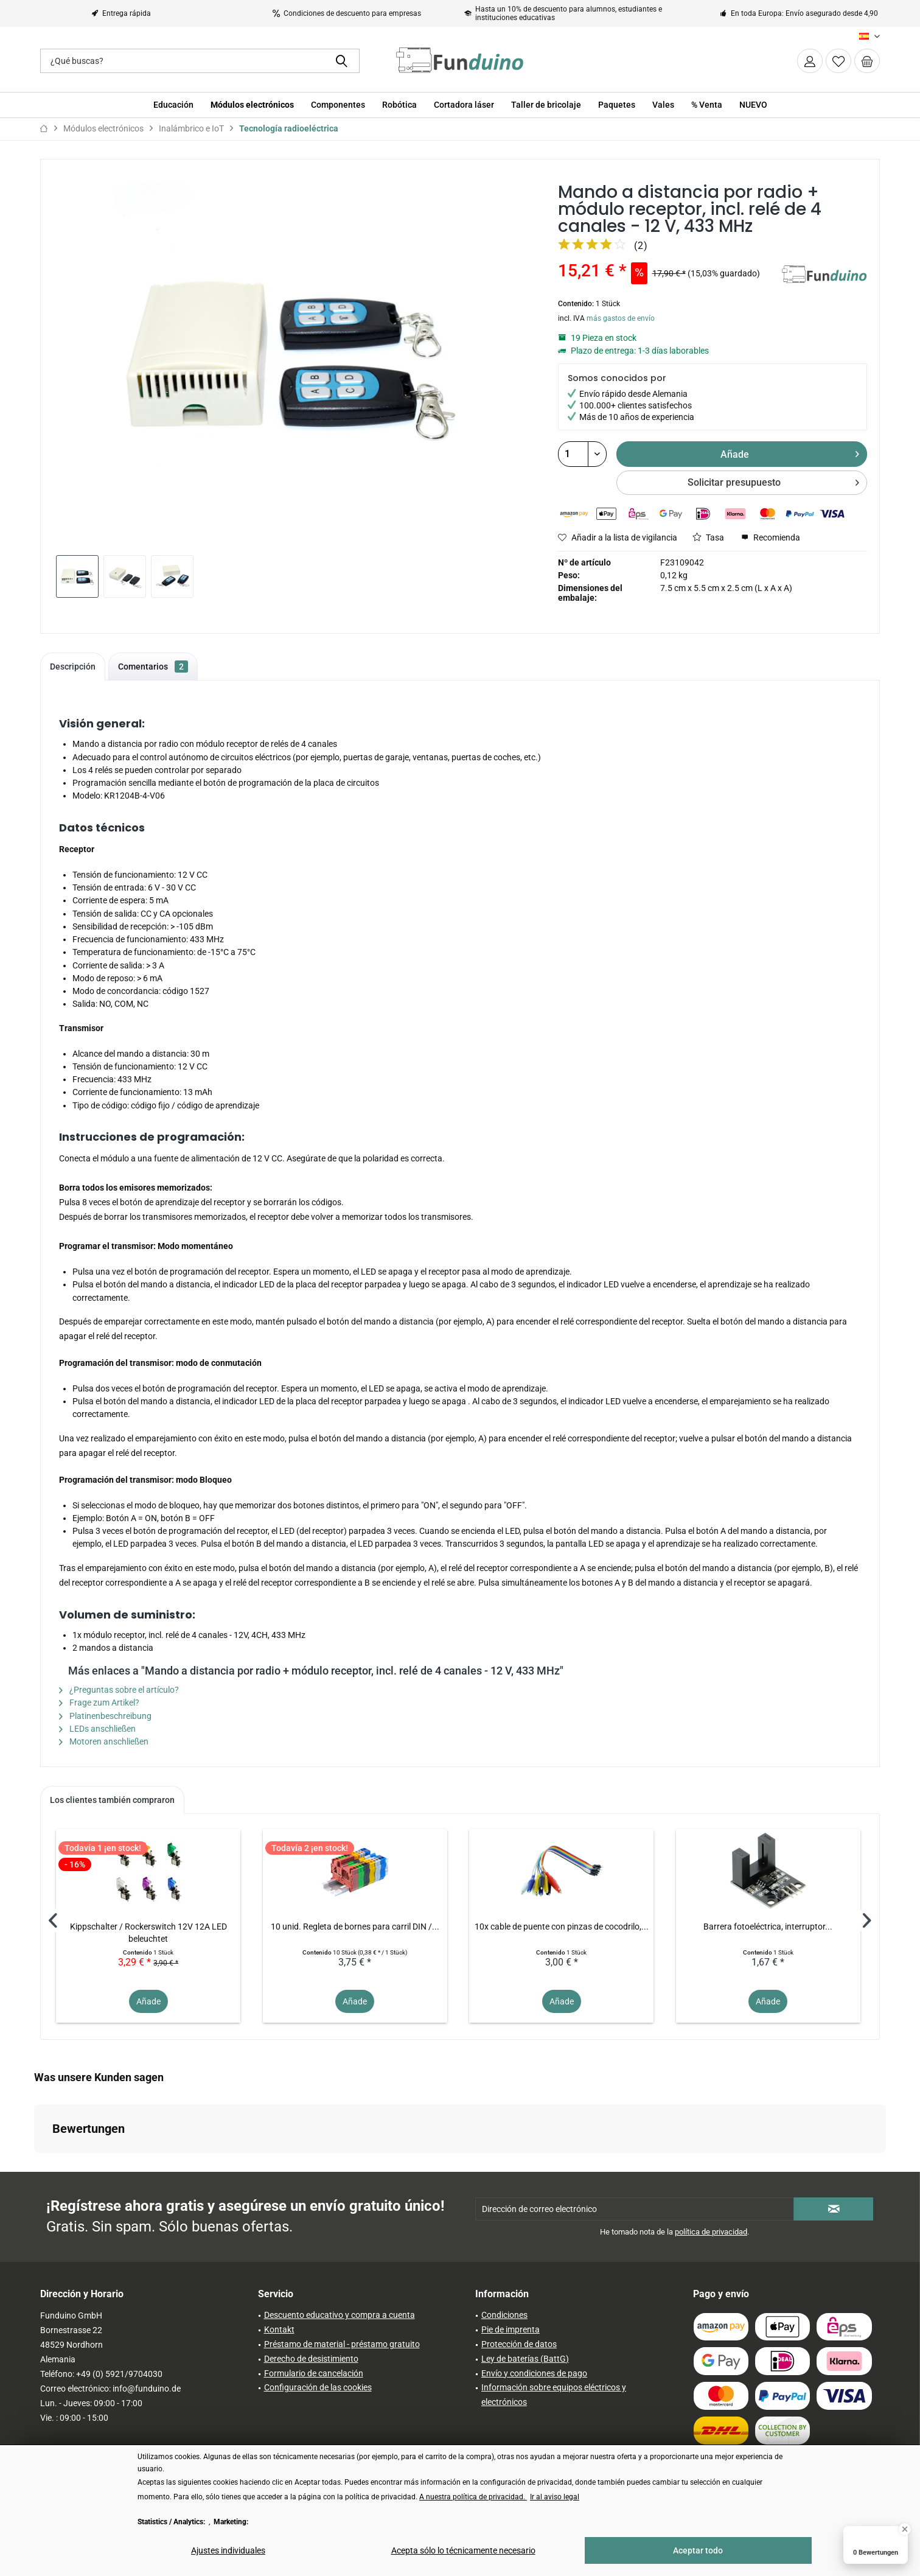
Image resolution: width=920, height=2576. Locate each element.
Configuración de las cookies (318, 2387)
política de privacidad (711, 2231)
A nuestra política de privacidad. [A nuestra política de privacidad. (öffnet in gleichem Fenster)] (473, 2497)
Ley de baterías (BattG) (525, 2359)
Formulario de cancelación (313, 2373)
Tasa (708, 537)
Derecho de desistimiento (311, 2359)
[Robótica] (399, 105)
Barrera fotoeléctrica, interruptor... (767, 1926)
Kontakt (279, 2329)
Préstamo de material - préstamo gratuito (342, 2344)
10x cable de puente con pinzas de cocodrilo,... (562, 1926)
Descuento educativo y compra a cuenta (339, 2315)
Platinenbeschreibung (105, 1716)
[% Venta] (707, 105)
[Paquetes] (617, 105)
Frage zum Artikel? (99, 1702)
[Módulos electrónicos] (252, 105)
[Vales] (663, 105)
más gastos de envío (621, 318)
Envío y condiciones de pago (534, 2373)
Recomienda (770, 537)
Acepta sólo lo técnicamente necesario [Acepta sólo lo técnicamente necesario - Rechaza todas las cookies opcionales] (463, 2550)
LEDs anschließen (97, 1729)
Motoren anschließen (103, 1741)
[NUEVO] (753, 105)
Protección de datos (519, 2344)
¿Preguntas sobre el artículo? (119, 1690)
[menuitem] (867, 61)
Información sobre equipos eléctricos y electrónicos (553, 2394)
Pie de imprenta (510, 2329)
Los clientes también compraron (112, 1800)
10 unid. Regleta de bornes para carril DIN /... (355, 1926)
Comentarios (153, 666)
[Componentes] (338, 105)
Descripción (73, 666)
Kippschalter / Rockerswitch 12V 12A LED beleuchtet (148, 1933)
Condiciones (504, 2315)
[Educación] (173, 105)
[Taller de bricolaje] (546, 105)
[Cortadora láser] (464, 105)
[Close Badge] (905, 2529)
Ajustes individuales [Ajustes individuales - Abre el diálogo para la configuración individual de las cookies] (228, 2550)
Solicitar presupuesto (773, 480)
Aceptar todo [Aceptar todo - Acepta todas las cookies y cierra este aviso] (698, 2550)
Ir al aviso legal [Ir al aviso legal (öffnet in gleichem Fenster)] (554, 2497)
